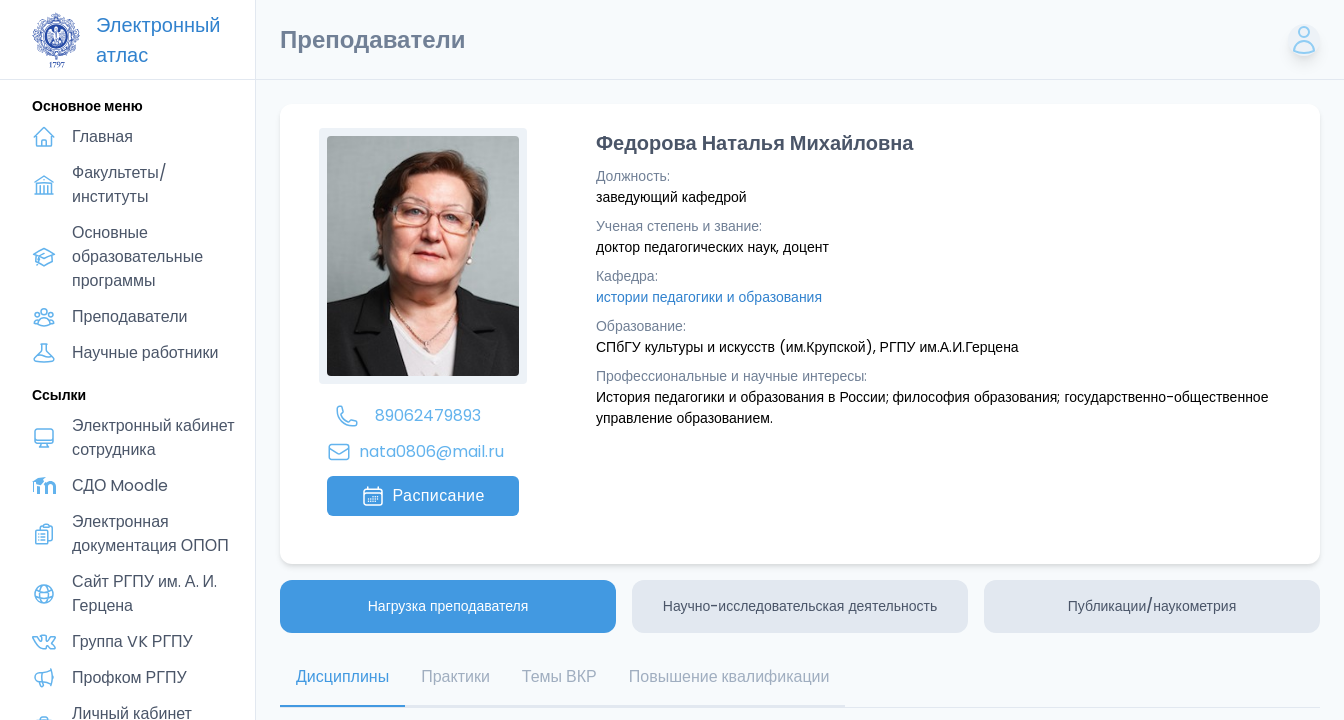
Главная (102, 136)
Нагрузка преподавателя (448, 606)
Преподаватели (129, 316)
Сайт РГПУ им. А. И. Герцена (144, 593)
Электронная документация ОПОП (150, 533)
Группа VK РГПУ (132, 641)
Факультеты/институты (119, 184)
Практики (455, 676)
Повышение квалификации (729, 676)
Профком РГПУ (129, 677)
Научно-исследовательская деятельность (800, 606)
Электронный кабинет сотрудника (153, 437)
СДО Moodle (120, 485)
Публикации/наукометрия (1152, 606)
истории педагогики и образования (709, 297)
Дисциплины (342, 676)
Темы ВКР (559, 676)
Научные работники (145, 352)
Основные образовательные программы (137, 256)
